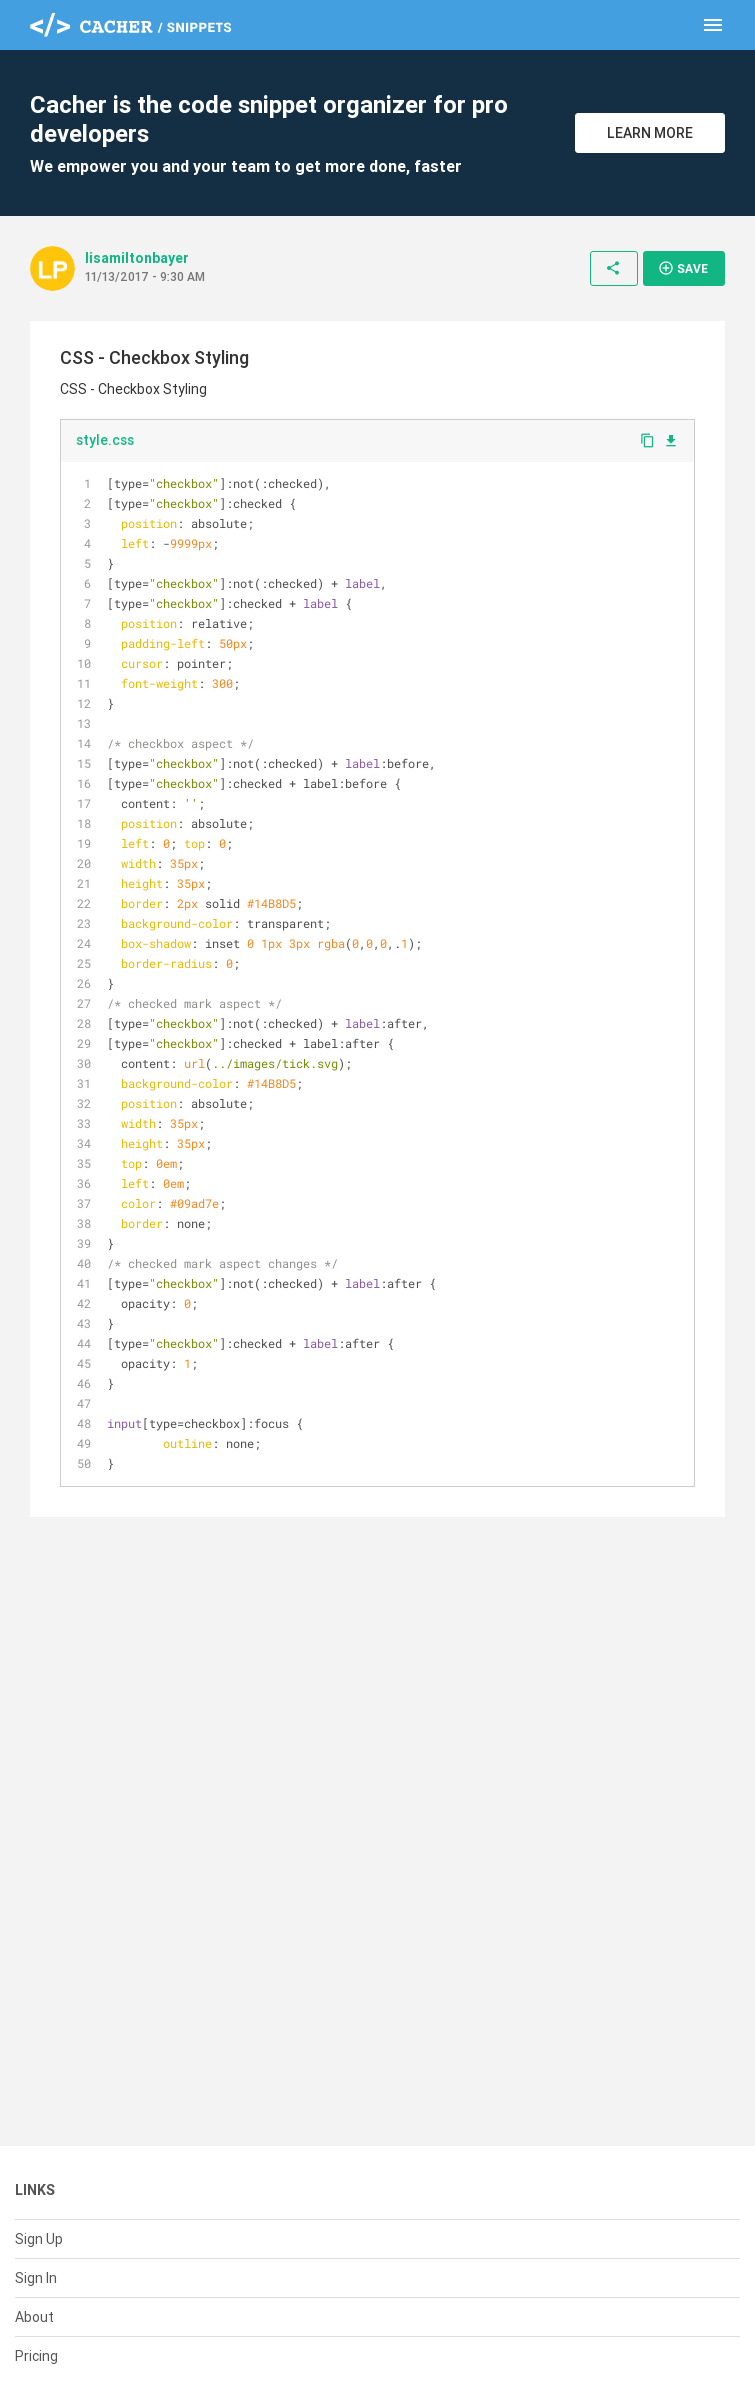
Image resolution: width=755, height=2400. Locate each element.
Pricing (36, 2356)
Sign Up (39, 2239)
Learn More (650, 133)
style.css (105, 440)
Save (683, 268)
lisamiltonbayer (137, 258)
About (34, 2317)
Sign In (36, 2278)
